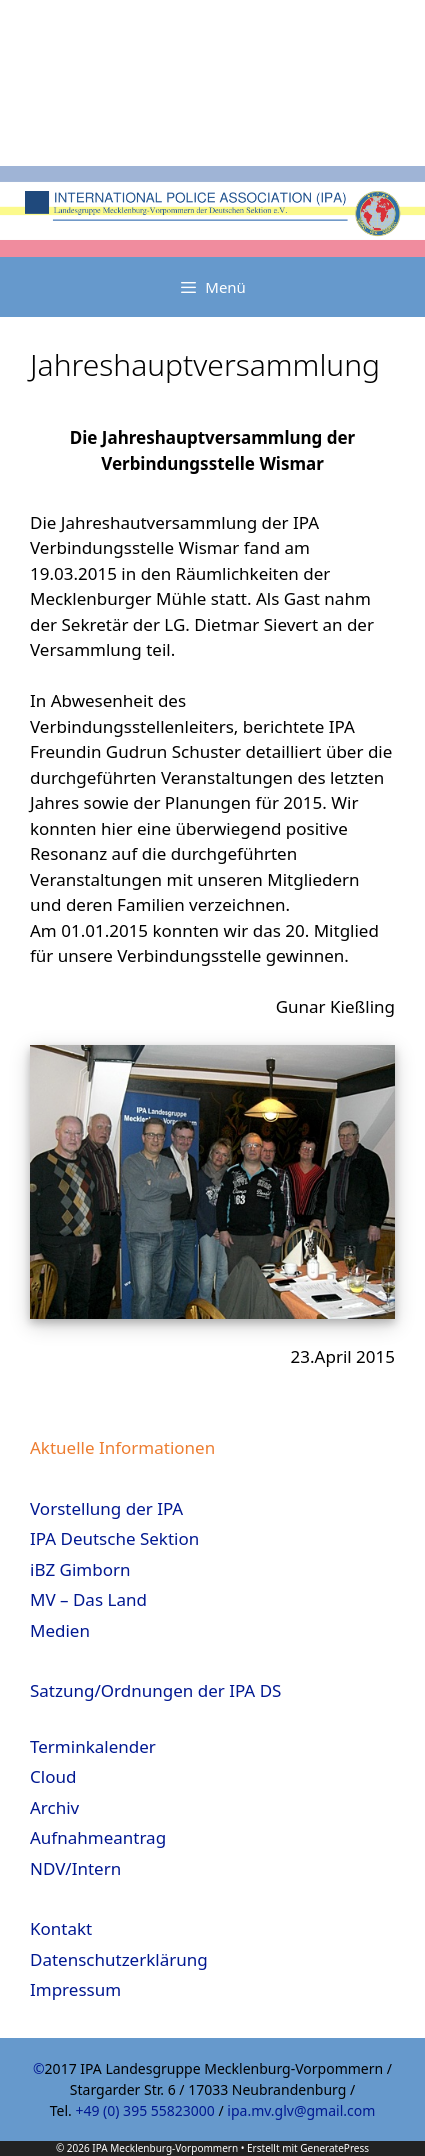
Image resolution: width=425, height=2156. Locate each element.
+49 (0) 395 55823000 (144, 2110)
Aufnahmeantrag (98, 1837)
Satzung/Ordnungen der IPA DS (155, 1690)
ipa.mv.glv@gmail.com (301, 2110)
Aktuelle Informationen (122, 1447)
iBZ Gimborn (80, 1569)
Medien (60, 1630)
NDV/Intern (75, 1868)
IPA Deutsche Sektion (114, 1538)
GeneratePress (334, 2148)
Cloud (53, 1776)
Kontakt (61, 1928)
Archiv (54, 1807)
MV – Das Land (88, 1599)
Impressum (75, 1989)
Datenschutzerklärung (119, 1959)
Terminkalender (93, 1746)
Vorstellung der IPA (106, 1508)
